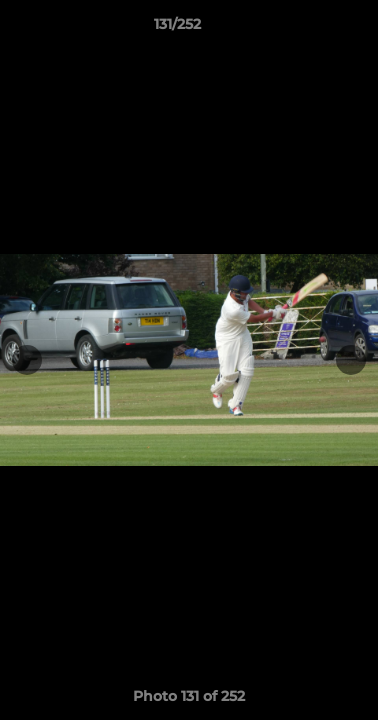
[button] (306, 29)
